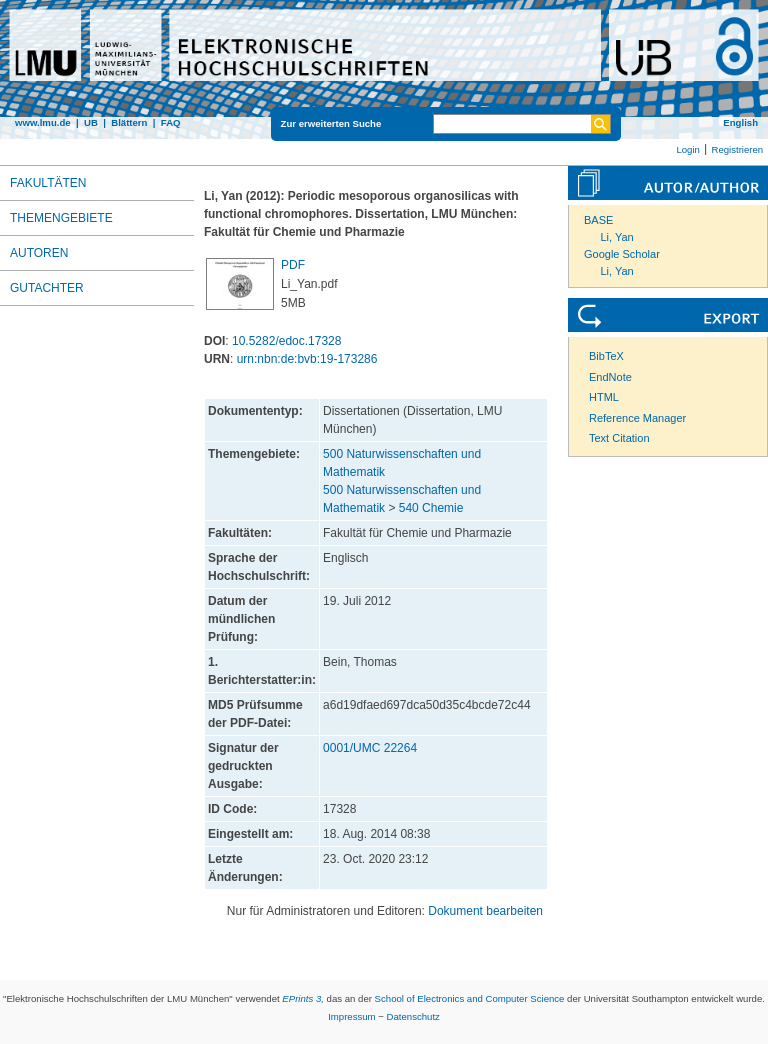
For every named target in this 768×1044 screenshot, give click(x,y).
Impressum (351, 1016)
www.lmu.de (43, 122)
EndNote (610, 377)
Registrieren (737, 149)
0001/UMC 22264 (370, 748)
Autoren (39, 253)
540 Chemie (431, 508)
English (740, 122)
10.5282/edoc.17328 (286, 341)
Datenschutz (413, 1016)
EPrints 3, (303, 998)
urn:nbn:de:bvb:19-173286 (307, 359)
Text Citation (619, 438)
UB (91, 122)
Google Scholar (622, 254)
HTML (604, 397)
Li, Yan (617, 237)
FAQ (171, 122)
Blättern (129, 122)
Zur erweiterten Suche (331, 123)
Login (687, 149)
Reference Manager (637, 418)
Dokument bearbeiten (485, 911)
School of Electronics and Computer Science (470, 998)
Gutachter (47, 288)
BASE (598, 220)
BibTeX (606, 356)
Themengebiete (61, 218)
